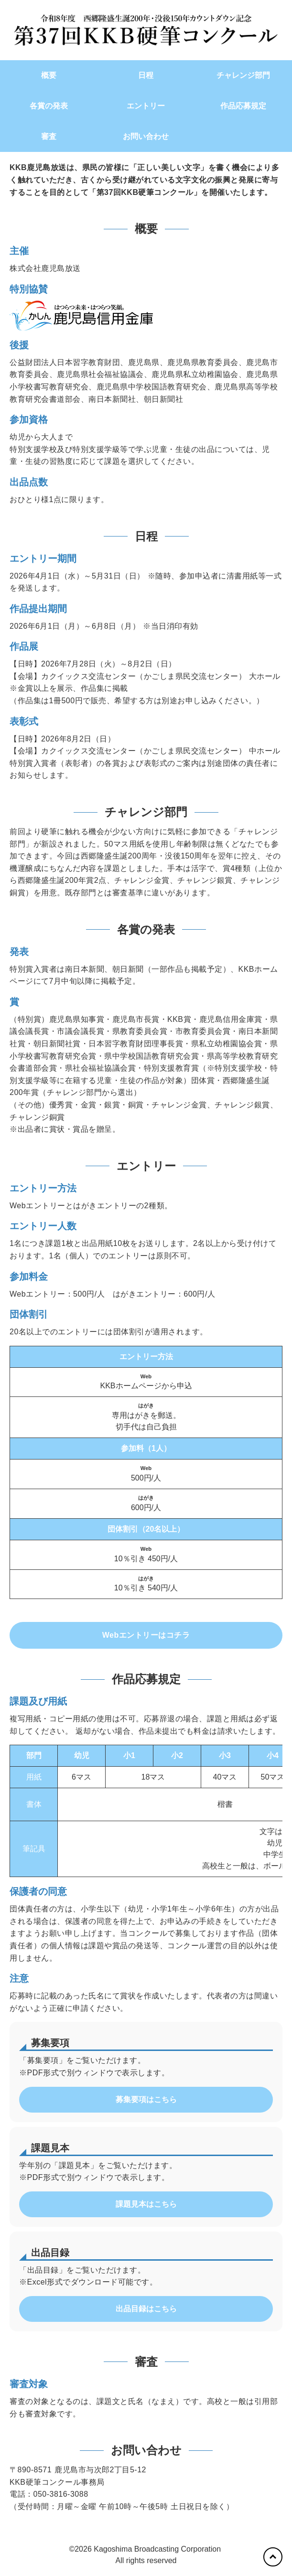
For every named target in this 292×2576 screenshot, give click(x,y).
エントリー (146, 106)
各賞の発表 (49, 106)
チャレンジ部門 (243, 75)
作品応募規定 (243, 106)
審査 (48, 136)
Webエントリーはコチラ (146, 1635)
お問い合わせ (146, 136)
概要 (48, 75)
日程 (145, 75)
